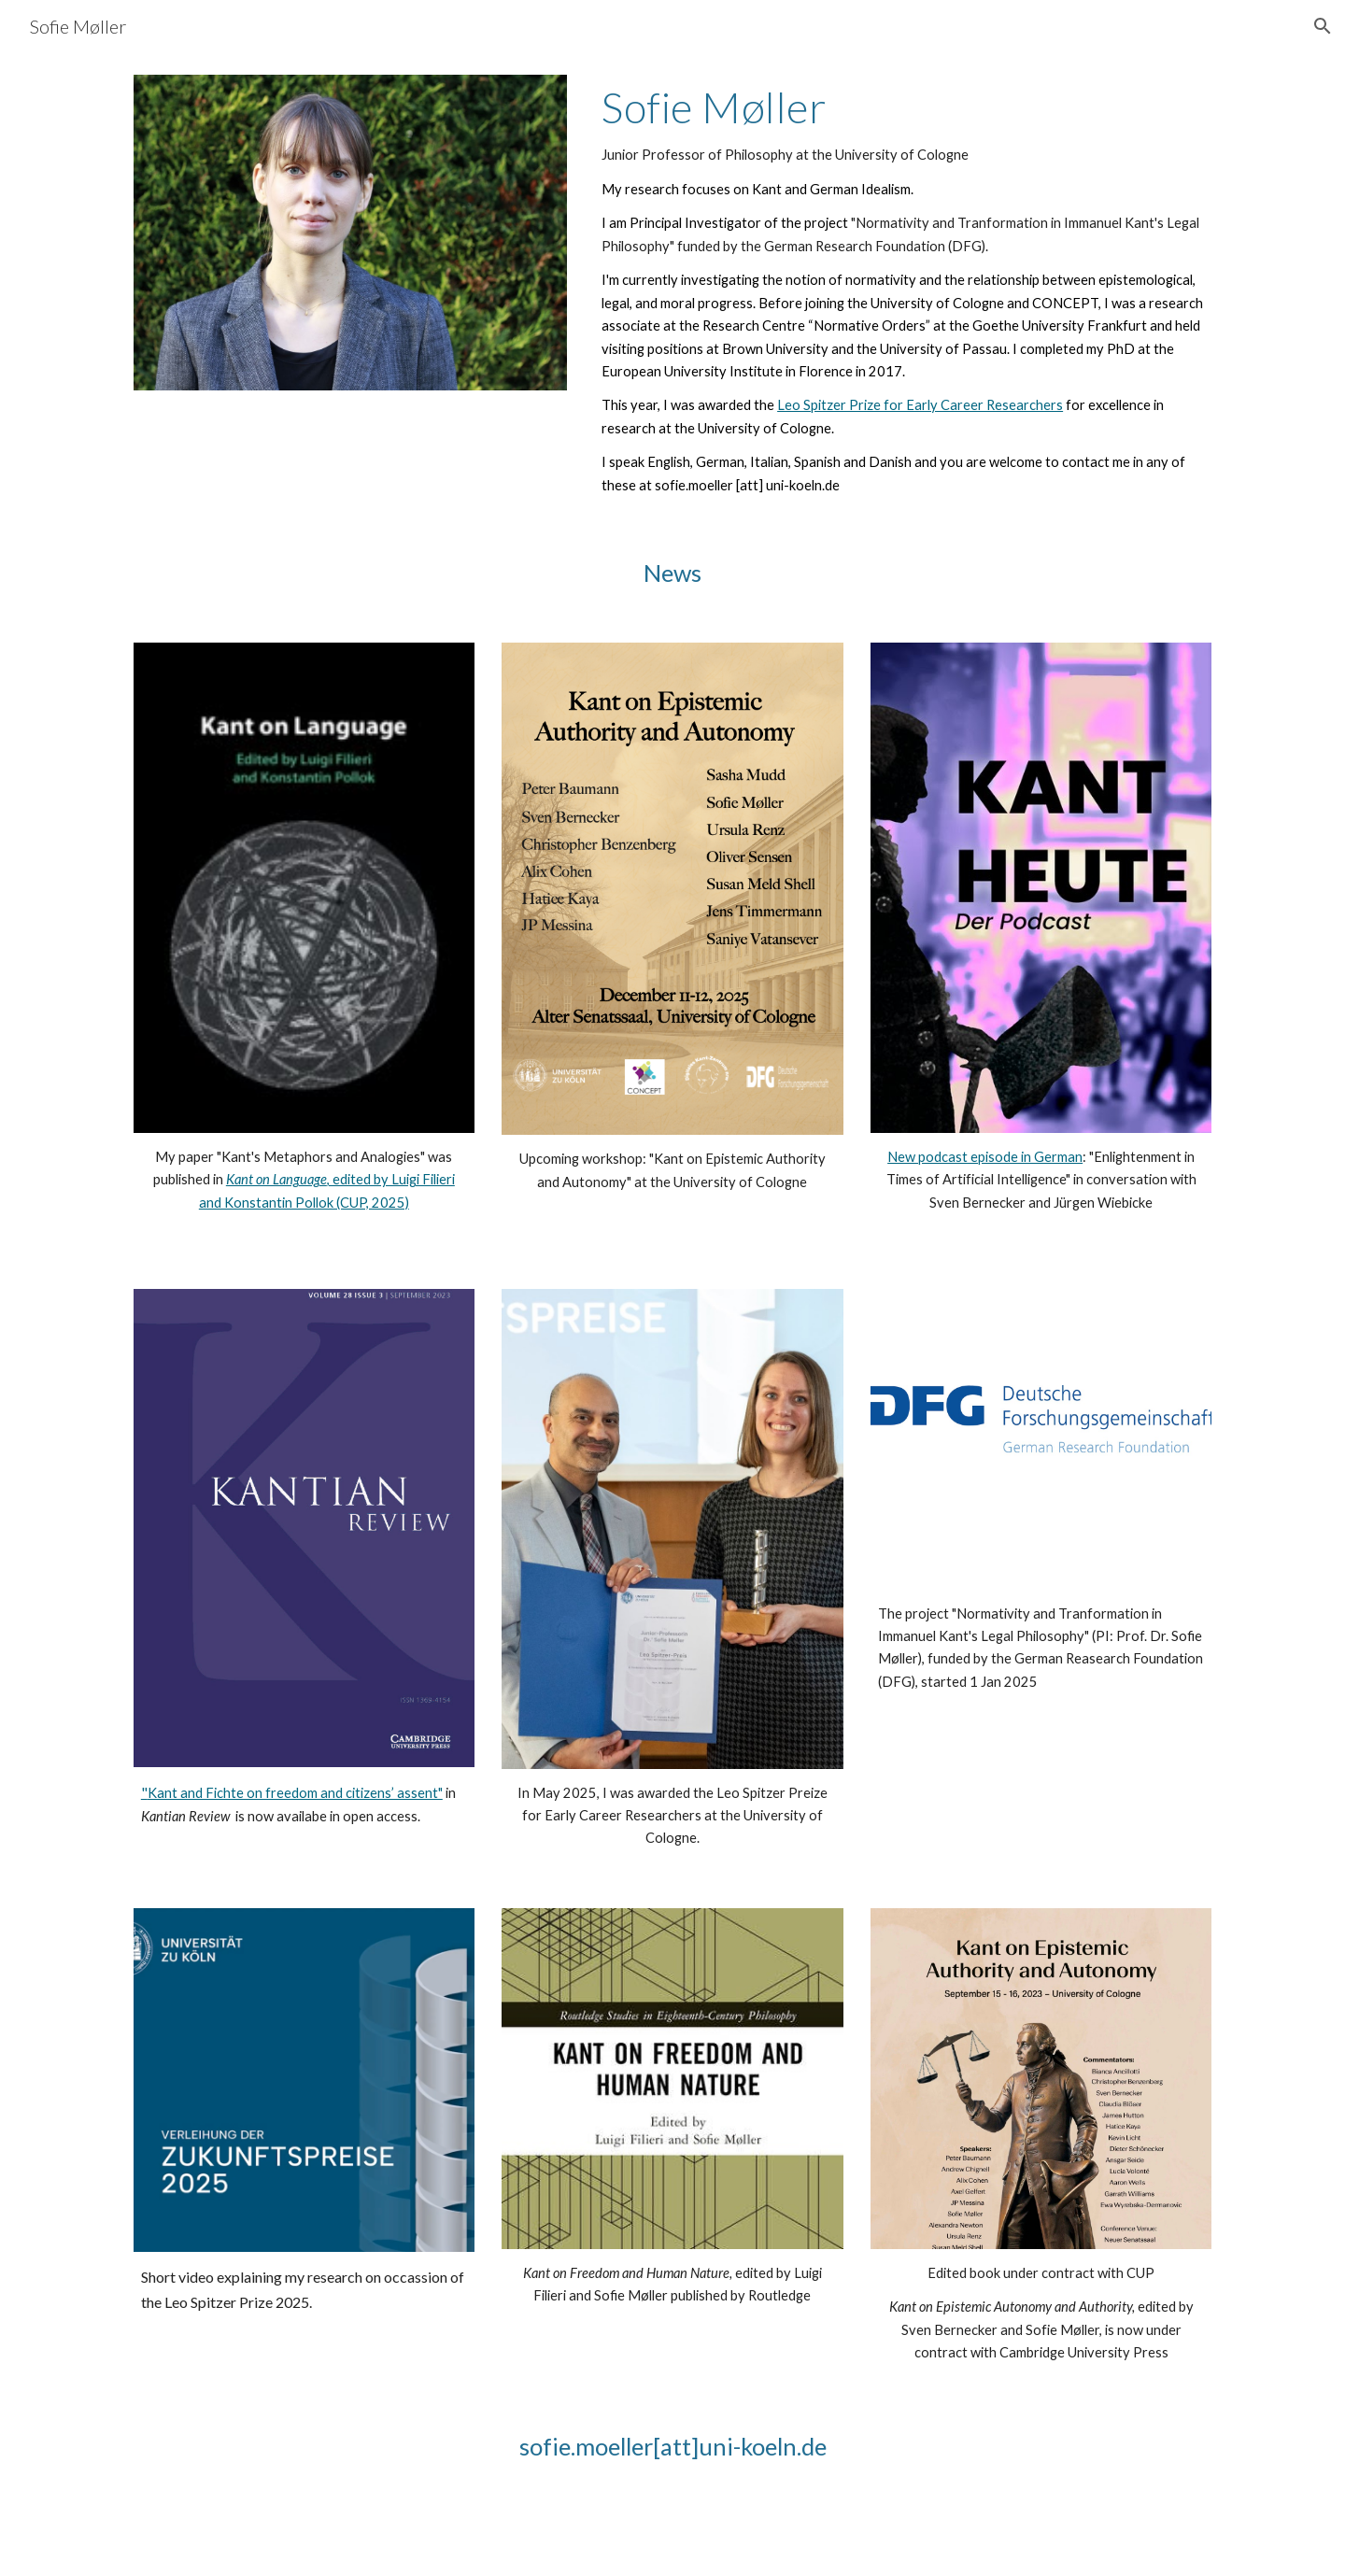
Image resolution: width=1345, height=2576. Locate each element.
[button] (1322, 26)
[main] (902, 289)
